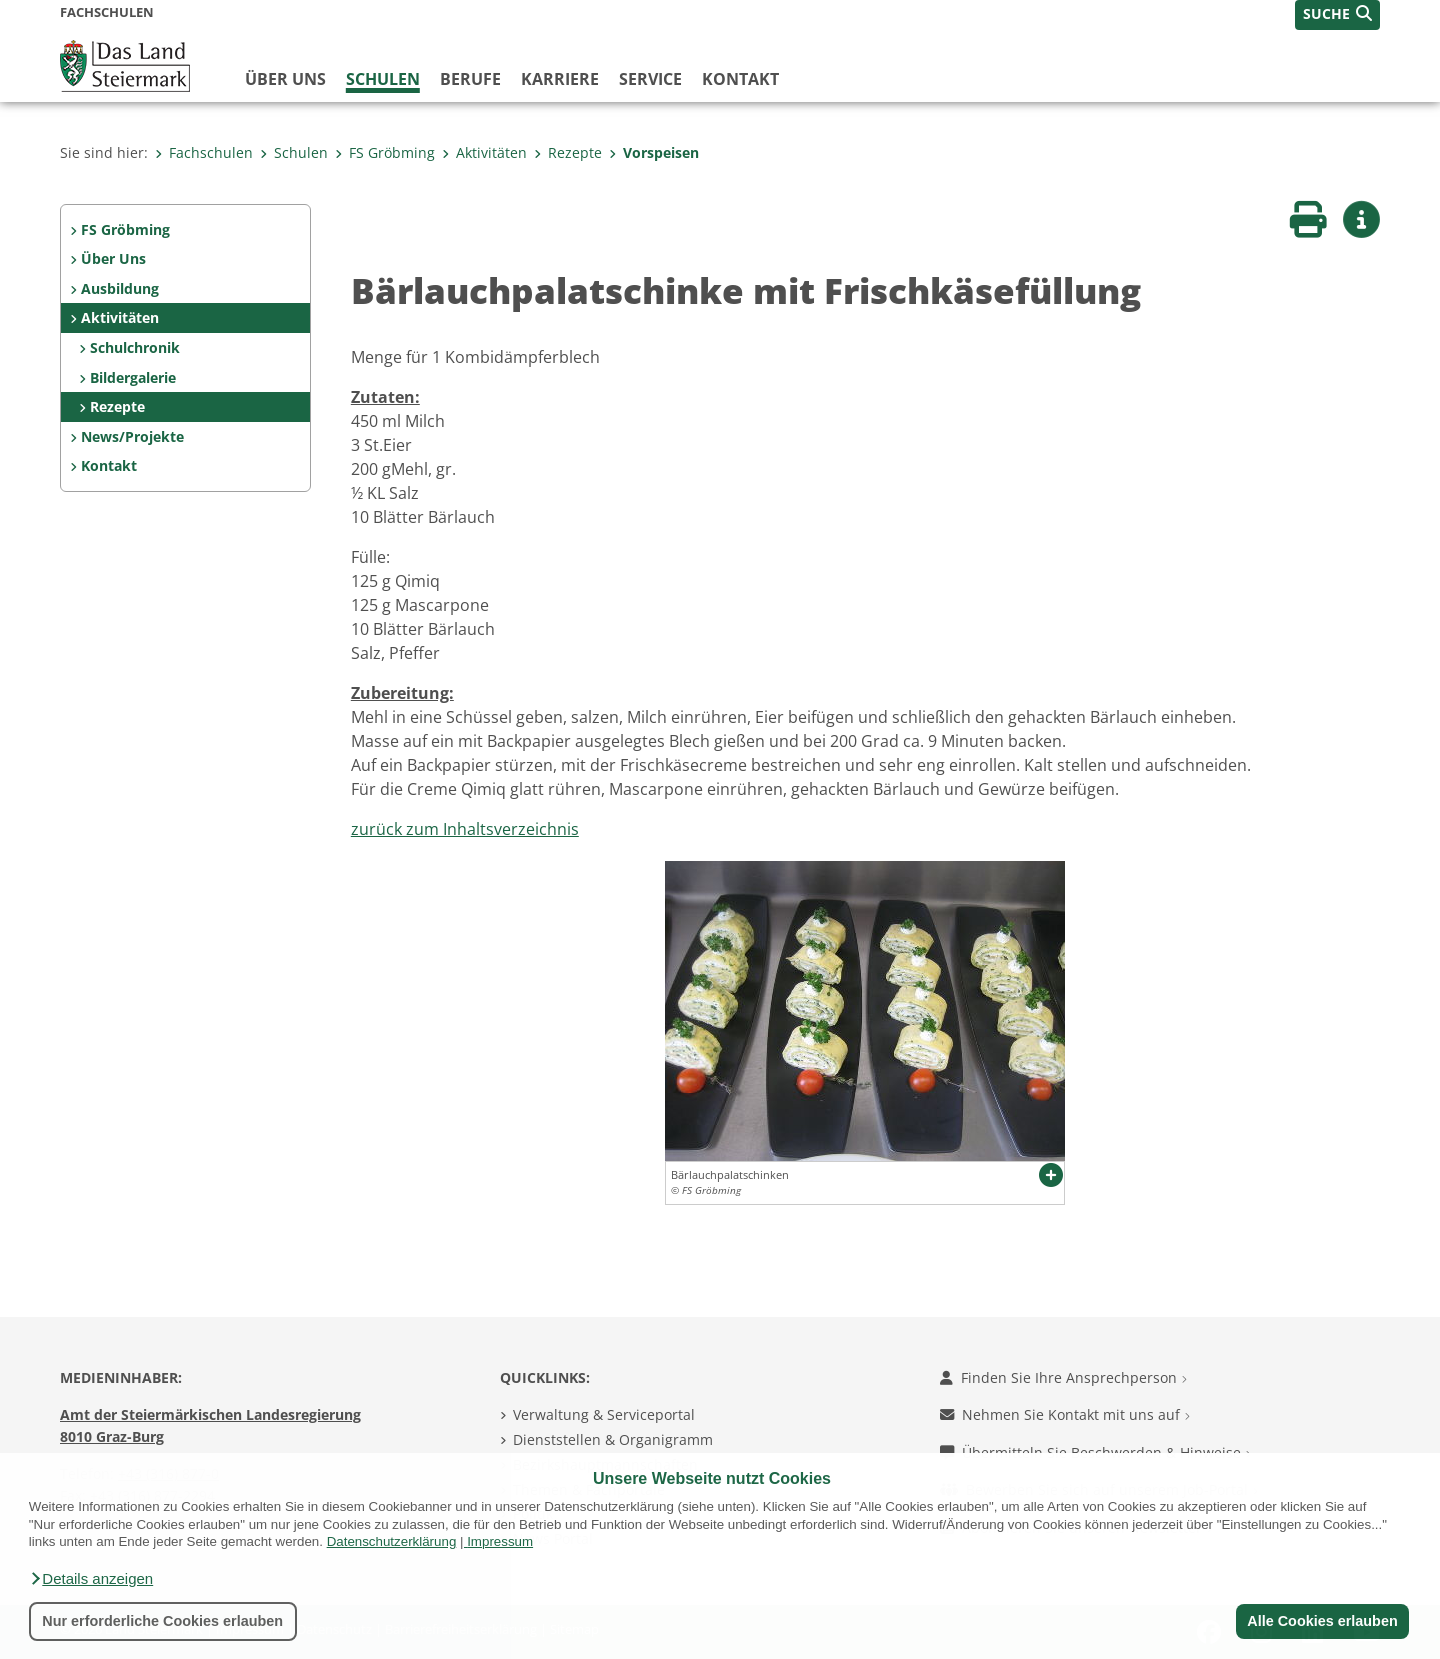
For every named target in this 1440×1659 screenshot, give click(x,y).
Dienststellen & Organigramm (613, 1439)
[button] (91, 1579)
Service (650, 79)
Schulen (383, 79)
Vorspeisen (654, 152)
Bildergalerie (133, 377)
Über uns (285, 79)
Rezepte (568, 152)
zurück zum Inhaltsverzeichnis (465, 829)
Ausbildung (120, 288)
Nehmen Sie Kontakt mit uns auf (1065, 1414)
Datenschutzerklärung (392, 1541)
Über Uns (113, 258)
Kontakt (740, 79)
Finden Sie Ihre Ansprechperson (1063, 1377)
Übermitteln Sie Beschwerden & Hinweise (1095, 1452)
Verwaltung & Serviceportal (604, 1414)
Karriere (560, 79)
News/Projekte (132, 436)
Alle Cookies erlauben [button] (1322, 1621)
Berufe (470, 79)
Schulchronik (135, 347)
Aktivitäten (484, 152)
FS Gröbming (385, 152)
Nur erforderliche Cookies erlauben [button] (162, 1621)
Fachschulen (204, 152)
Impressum (500, 1541)
